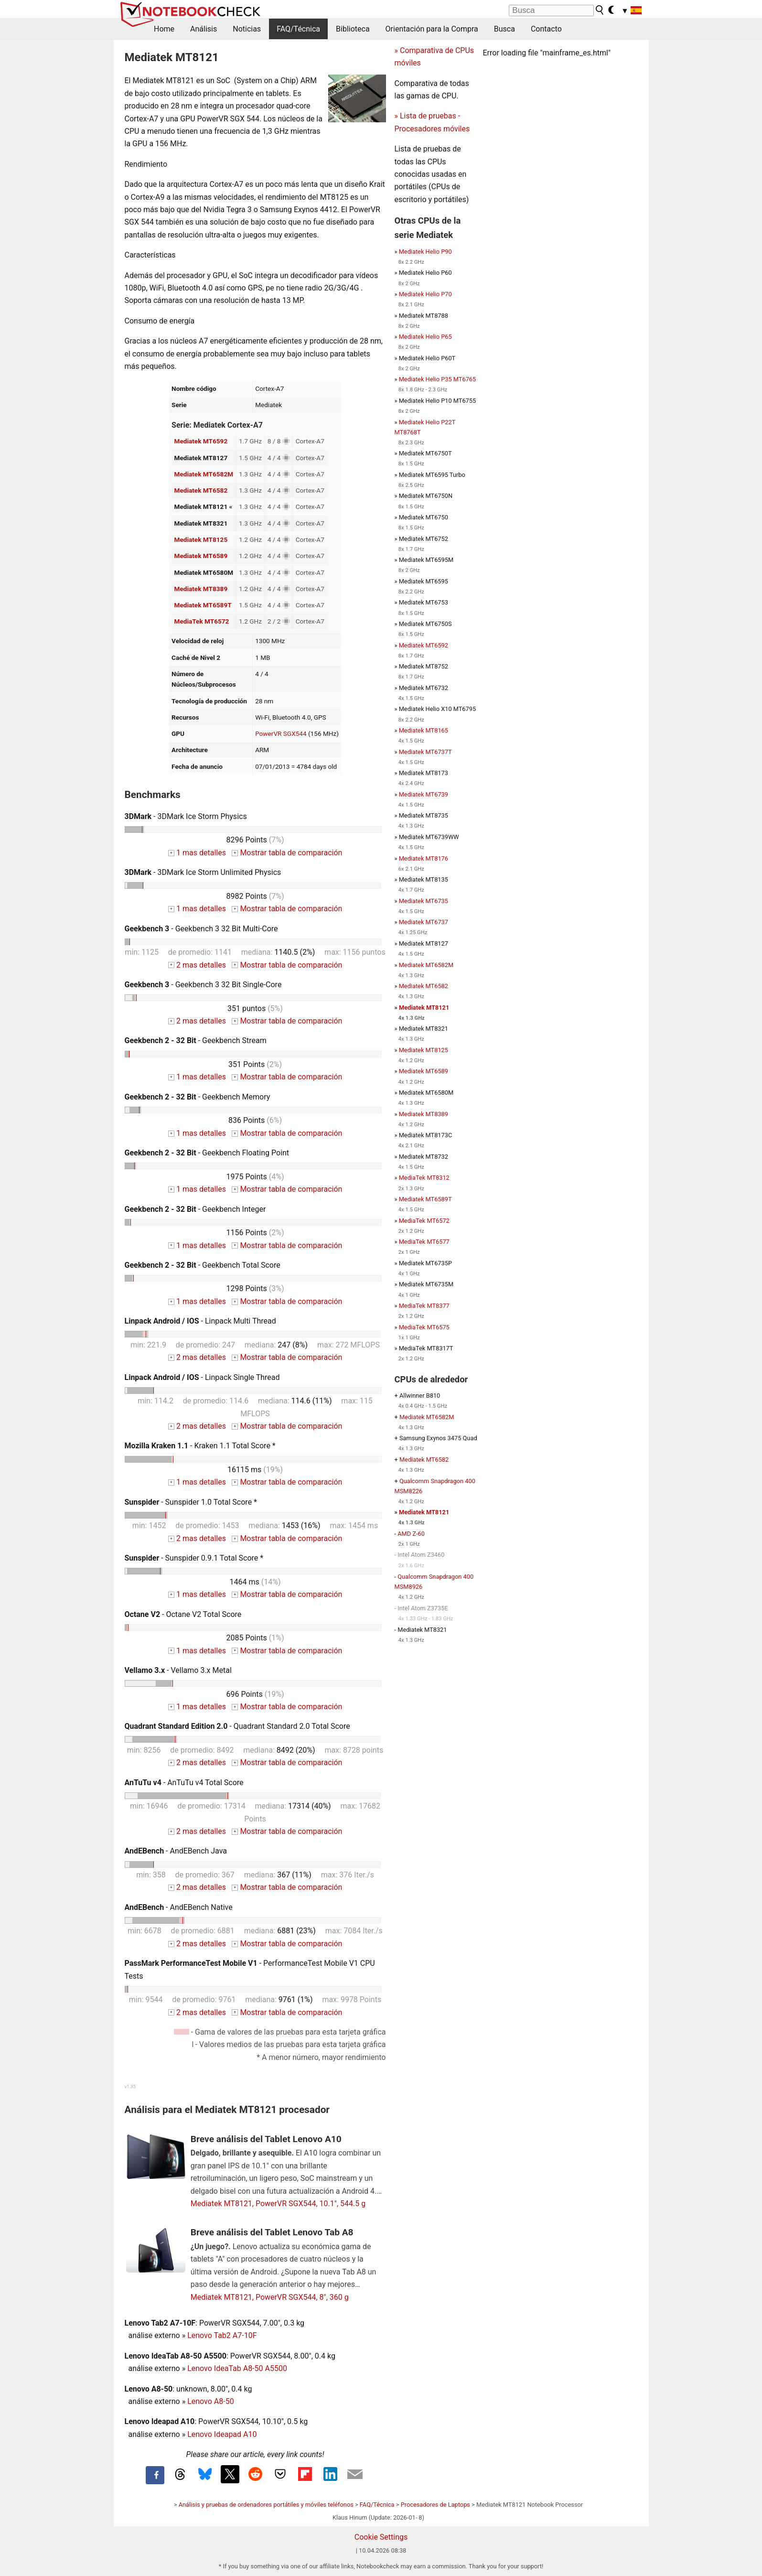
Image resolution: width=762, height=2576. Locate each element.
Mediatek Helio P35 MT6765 (437, 379)
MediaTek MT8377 (424, 1305)
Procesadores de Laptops (435, 2504)
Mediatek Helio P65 (425, 336)
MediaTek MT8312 (424, 1177)
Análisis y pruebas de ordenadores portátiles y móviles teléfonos (266, 2504)
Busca (504, 28)
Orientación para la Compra (432, 28)
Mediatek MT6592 (201, 441)
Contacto (546, 28)
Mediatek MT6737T (425, 751)
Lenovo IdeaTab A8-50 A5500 (237, 2368)
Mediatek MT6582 (201, 490)
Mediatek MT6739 (423, 794)
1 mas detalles (197, 852)
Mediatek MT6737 (423, 922)
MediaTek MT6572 (201, 621)
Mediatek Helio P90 (425, 251)
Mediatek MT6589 (201, 556)
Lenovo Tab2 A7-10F (222, 2335)
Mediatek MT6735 (423, 901)
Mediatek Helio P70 (425, 294)
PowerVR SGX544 (280, 733)
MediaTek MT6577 (424, 1241)
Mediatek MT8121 (424, 1007)
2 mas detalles (197, 965)
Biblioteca (353, 28)
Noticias (247, 28)
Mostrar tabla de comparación (287, 852)
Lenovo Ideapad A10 (222, 2434)
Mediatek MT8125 (201, 539)
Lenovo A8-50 (210, 2401)
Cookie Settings (381, 2537)
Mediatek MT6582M (204, 474)
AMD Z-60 (411, 1533)
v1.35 (130, 2086)
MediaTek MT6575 (424, 1327)
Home (164, 28)
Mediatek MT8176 (423, 858)
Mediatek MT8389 (201, 589)
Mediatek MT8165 (423, 730)
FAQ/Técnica (298, 28)
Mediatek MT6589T (203, 605)
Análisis (203, 28)
